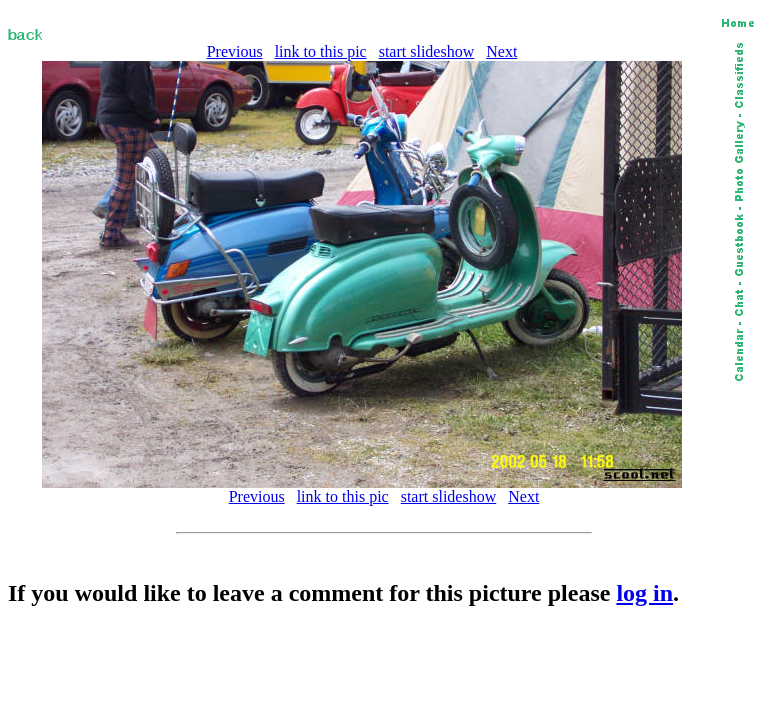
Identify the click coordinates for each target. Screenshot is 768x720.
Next (501, 51)
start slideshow (427, 51)
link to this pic (321, 51)
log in (644, 593)
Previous (235, 51)
